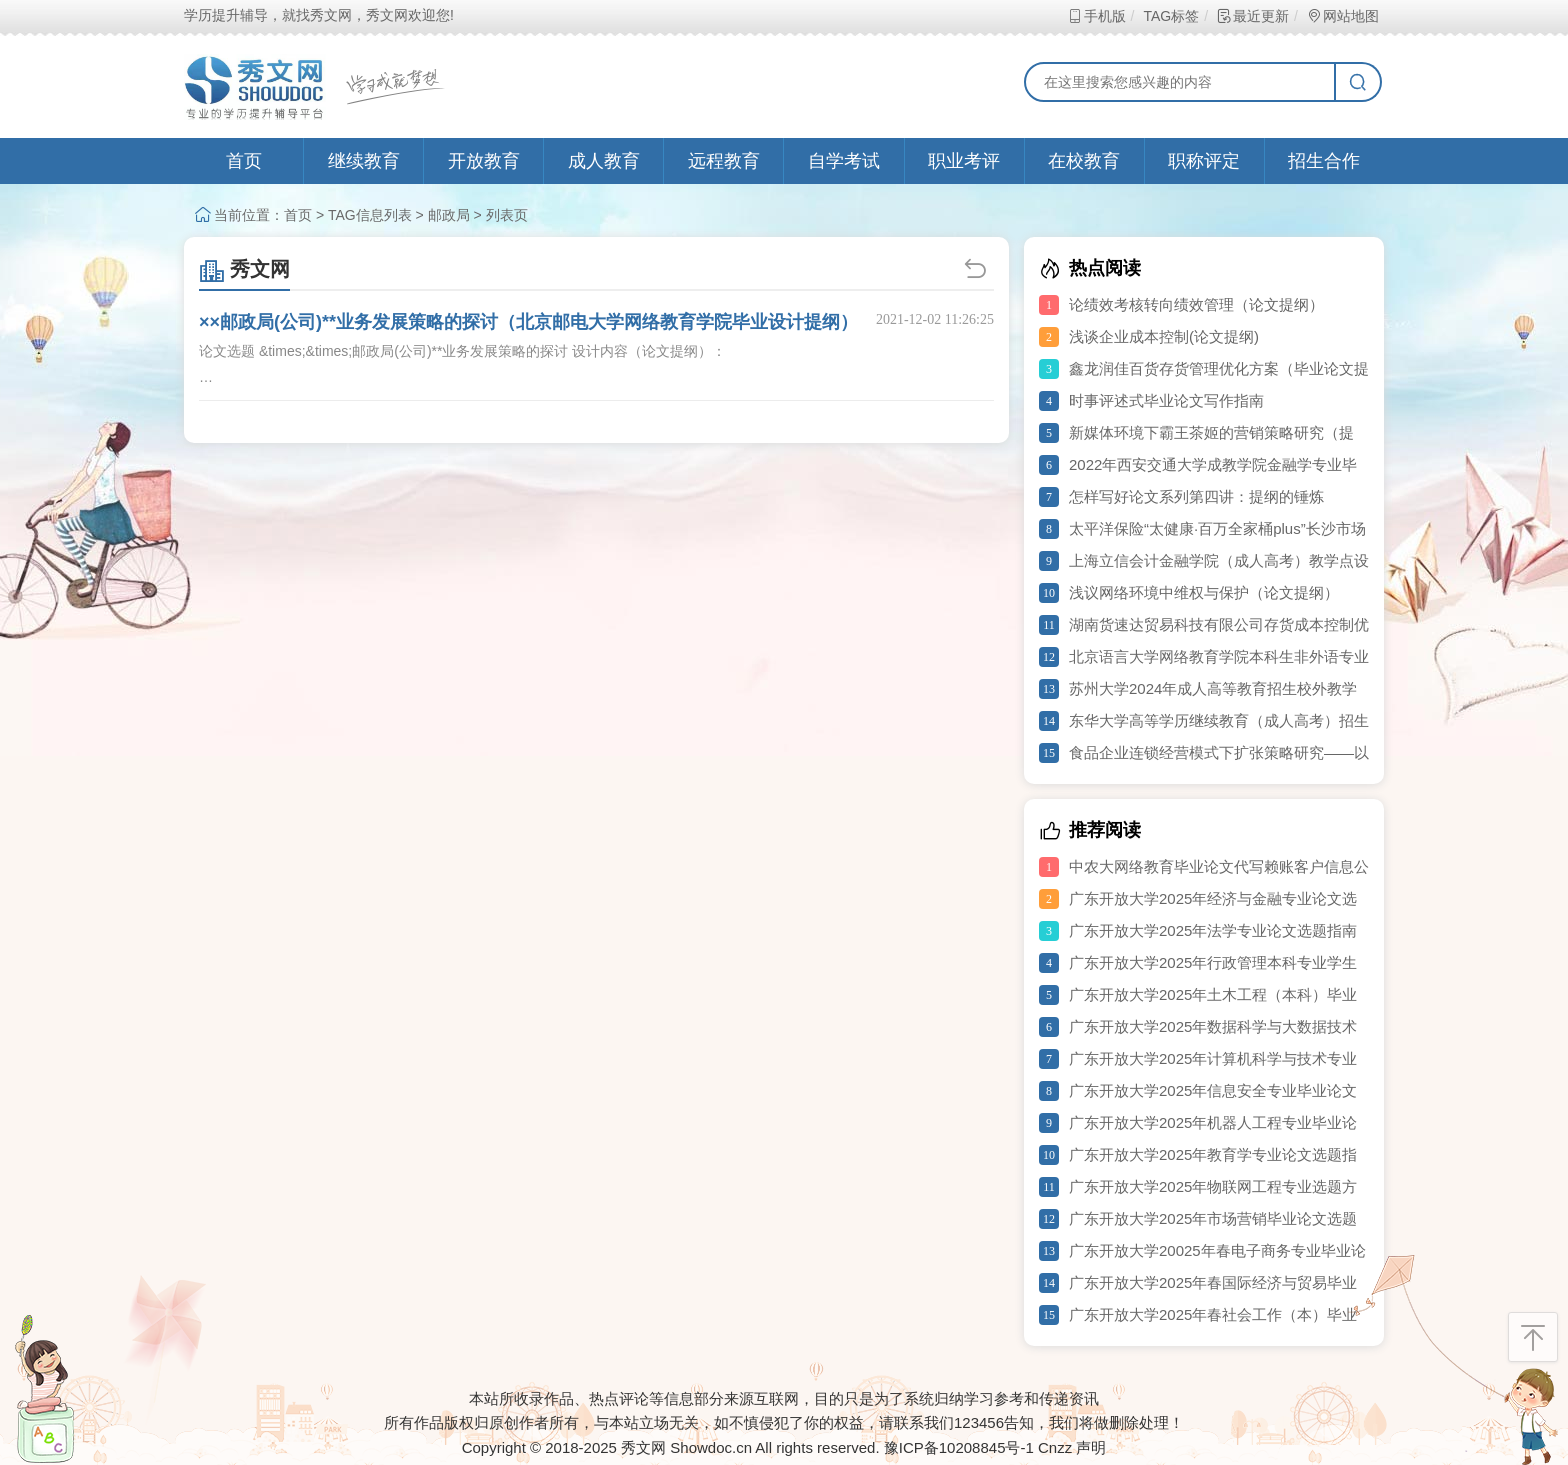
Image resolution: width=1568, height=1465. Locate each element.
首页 (244, 161)
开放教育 (484, 161)
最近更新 (1252, 16)
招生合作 (1324, 161)
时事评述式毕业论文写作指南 (1166, 400)
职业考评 (964, 161)
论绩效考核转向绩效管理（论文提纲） (1196, 304)
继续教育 (364, 161)
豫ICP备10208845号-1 (959, 1447)
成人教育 (604, 161)
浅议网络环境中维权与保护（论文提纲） (1204, 592)
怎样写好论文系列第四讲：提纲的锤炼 (1196, 496)
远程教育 (724, 161)
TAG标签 (1170, 16)
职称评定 (1204, 161)
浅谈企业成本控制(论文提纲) (1164, 336)
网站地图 (1342, 16)
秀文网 (244, 269)
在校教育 (1084, 161)
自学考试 (844, 161)
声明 (1091, 1447)
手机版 (1096, 16)
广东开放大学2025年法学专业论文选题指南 (1213, 930)
